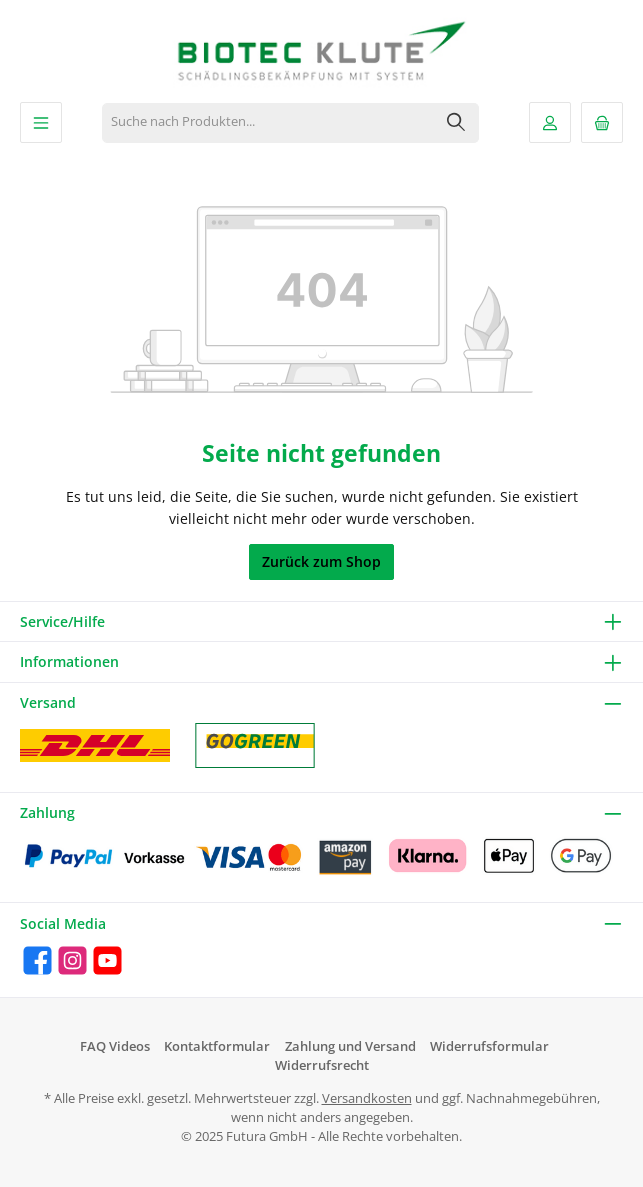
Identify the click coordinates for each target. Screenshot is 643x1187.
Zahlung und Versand (350, 1046)
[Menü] (41, 122)
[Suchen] (456, 123)
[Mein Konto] (550, 122)
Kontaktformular (217, 1046)
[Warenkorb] (602, 122)
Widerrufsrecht (322, 1065)
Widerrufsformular (489, 1046)
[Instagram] (72, 960)
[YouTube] (107, 960)
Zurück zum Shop (321, 561)
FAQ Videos (115, 1046)
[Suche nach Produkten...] (268, 123)
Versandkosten (367, 1098)
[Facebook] (37, 960)
